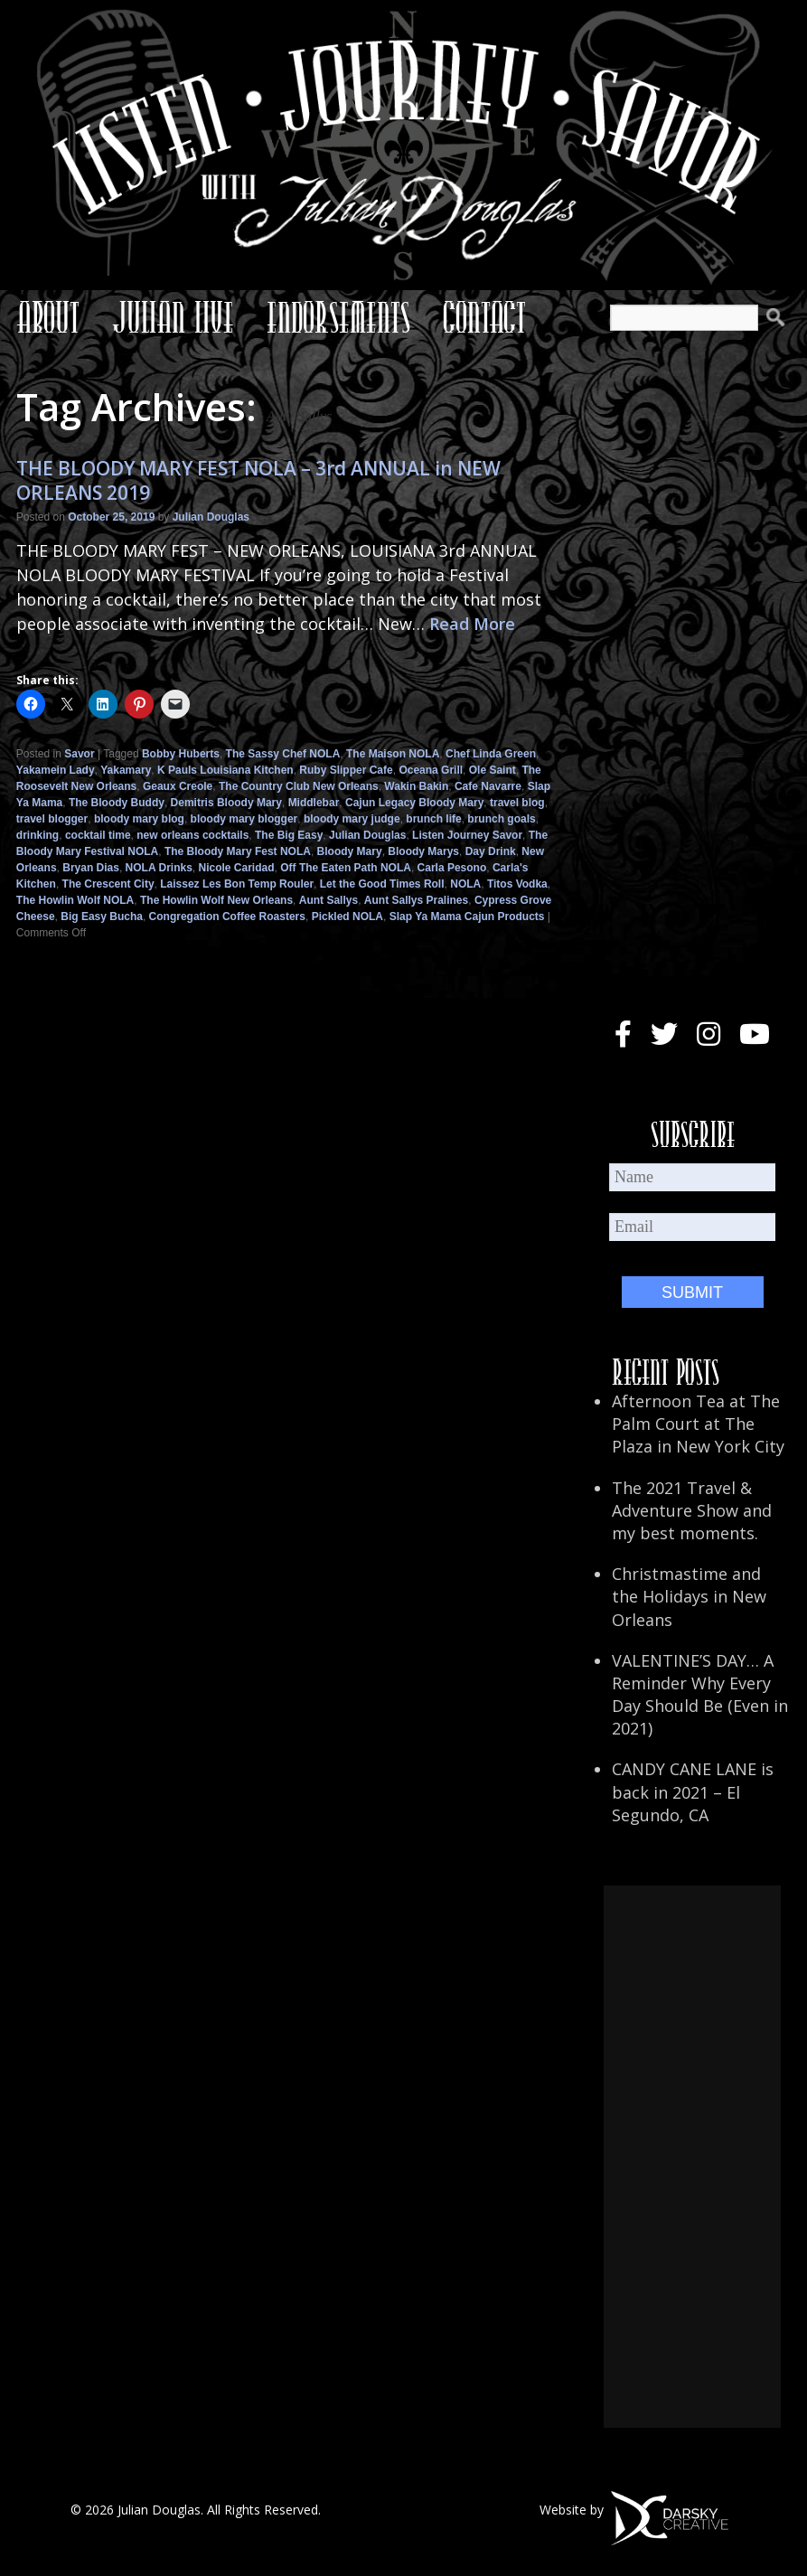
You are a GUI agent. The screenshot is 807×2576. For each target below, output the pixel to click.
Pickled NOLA (347, 916)
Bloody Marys (423, 851)
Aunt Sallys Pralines (416, 900)
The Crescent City (108, 884)
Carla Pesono (452, 867)
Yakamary (125, 770)
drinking (37, 835)
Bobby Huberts (181, 753)
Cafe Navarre (488, 786)
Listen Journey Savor (467, 835)
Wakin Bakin (416, 786)
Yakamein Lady (55, 770)
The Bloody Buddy (116, 802)
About (48, 317)
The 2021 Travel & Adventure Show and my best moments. (692, 1510)
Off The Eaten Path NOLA (345, 867)
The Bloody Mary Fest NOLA (237, 851)
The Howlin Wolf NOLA (75, 900)
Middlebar (314, 802)
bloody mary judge (352, 819)
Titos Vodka (517, 884)
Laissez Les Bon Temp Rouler (237, 884)
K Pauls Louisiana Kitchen (225, 770)
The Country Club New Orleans (299, 786)
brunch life (433, 819)
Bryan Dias (90, 867)
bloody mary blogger (244, 819)
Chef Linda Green (491, 753)
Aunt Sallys (328, 900)
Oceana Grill (431, 770)
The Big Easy (289, 835)
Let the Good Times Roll (382, 884)
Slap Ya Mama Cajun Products (467, 916)
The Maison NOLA (392, 753)
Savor (79, 753)
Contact (484, 317)
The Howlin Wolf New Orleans (216, 900)
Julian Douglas (211, 517)
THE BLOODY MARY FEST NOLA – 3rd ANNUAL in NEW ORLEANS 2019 (258, 480)
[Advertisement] (692, 2156)
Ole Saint (492, 770)
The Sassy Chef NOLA (283, 753)
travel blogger (52, 819)
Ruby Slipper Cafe (345, 770)
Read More (472, 624)
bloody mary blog (139, 819)
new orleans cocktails (192, 835)
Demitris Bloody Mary (226, 802)
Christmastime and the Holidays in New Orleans (689, 1596)
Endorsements (338, 317)
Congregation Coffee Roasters (227, 916)
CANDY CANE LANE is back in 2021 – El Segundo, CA (693, 1791)
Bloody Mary (349, 851)
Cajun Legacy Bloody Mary (414, 802)
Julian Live (173, 317)
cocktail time (98, 835)
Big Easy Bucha (102, 916)
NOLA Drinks (159, 867)
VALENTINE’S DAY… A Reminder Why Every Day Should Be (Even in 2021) (700, 1695)
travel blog (517, 802)
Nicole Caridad (237, 867)
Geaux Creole (177, 786)
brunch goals (501, 819)
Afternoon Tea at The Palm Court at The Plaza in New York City (698, 1423)
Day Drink (490, 851)
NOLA (465, 884)
